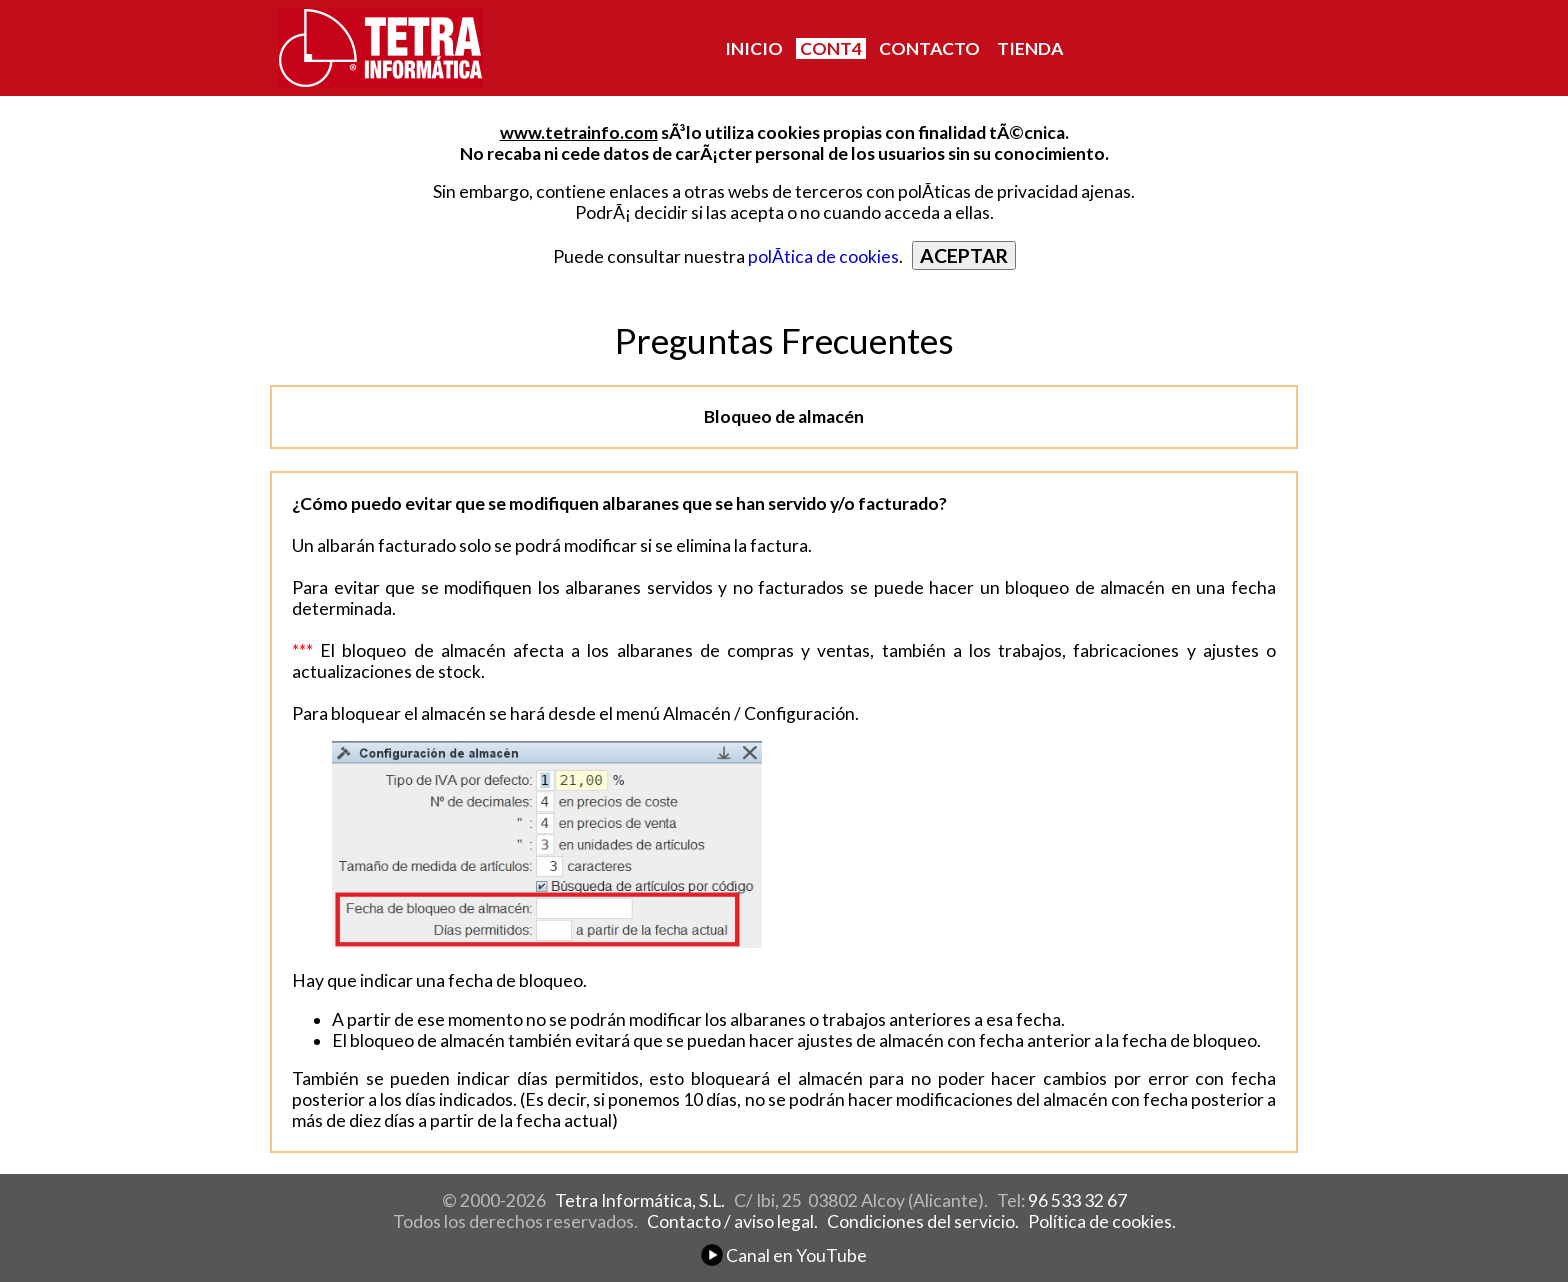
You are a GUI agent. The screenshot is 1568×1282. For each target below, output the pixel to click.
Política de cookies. (1102, 1221)
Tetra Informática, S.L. (640, 1200)
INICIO (754, 48)
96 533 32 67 (1077, 1200)
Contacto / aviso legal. (732, 1221)
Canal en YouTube (784, 1255)
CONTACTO (929, 48)
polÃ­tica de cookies (823, 256)
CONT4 (831, 48)
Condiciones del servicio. (923, 1221)
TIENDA (1030, 48)
